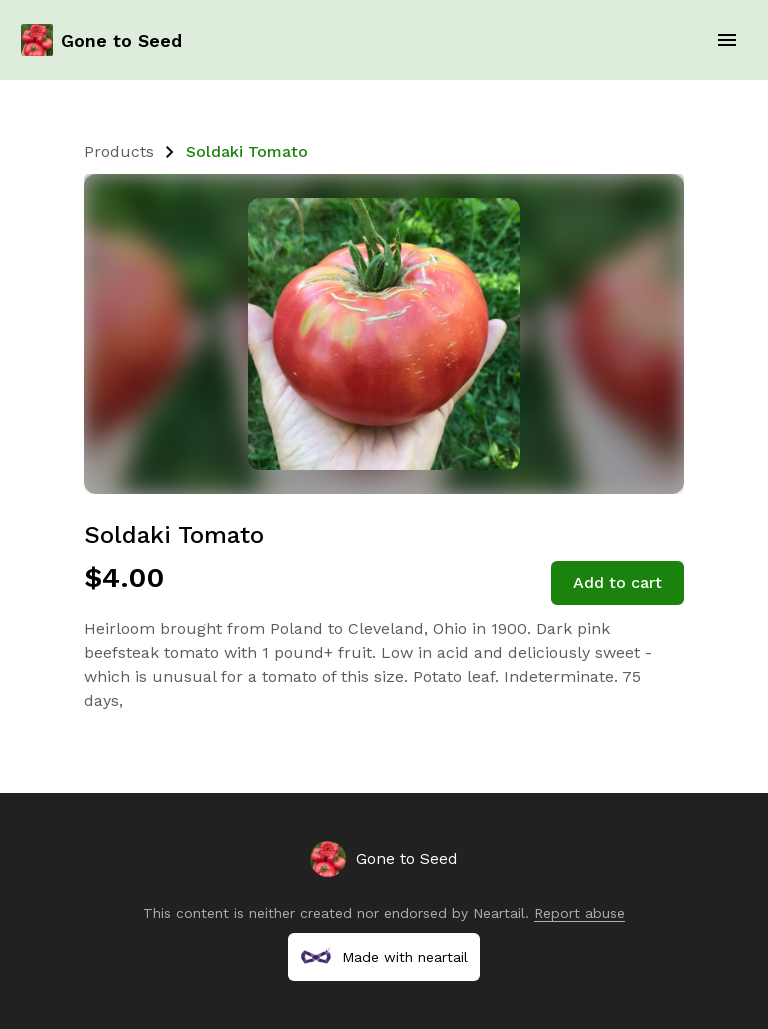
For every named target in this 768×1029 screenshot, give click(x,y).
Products (119, 151)
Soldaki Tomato (247, 151)
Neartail (499, 913)
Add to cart (617, 582)
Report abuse (579, 913)
